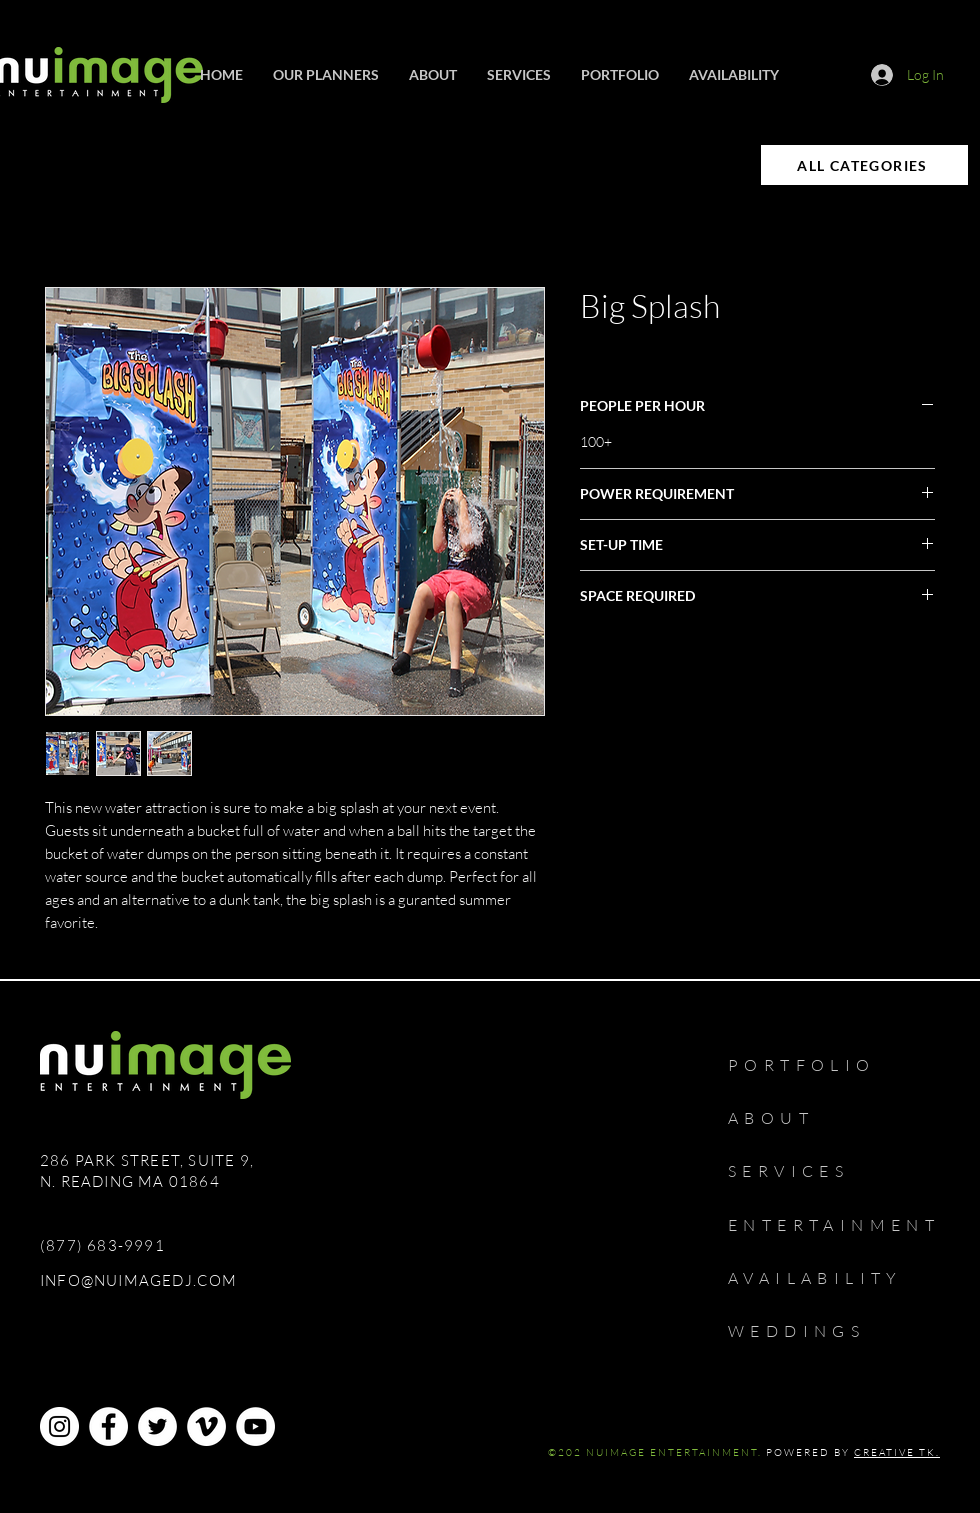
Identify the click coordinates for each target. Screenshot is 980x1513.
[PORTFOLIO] (823, 1065)
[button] (519, 75)
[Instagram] (59, 1426)
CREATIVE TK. (897, 1452)
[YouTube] (255, 1426)
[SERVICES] (801, 1171)
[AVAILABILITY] (834, 1278)
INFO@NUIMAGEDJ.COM (139, 1280)
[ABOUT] (783, 1118)
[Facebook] (108, 1426)
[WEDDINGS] (815, 1331)
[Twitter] (157, 1426)
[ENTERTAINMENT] (849, 1225)
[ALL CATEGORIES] (864, 165)
